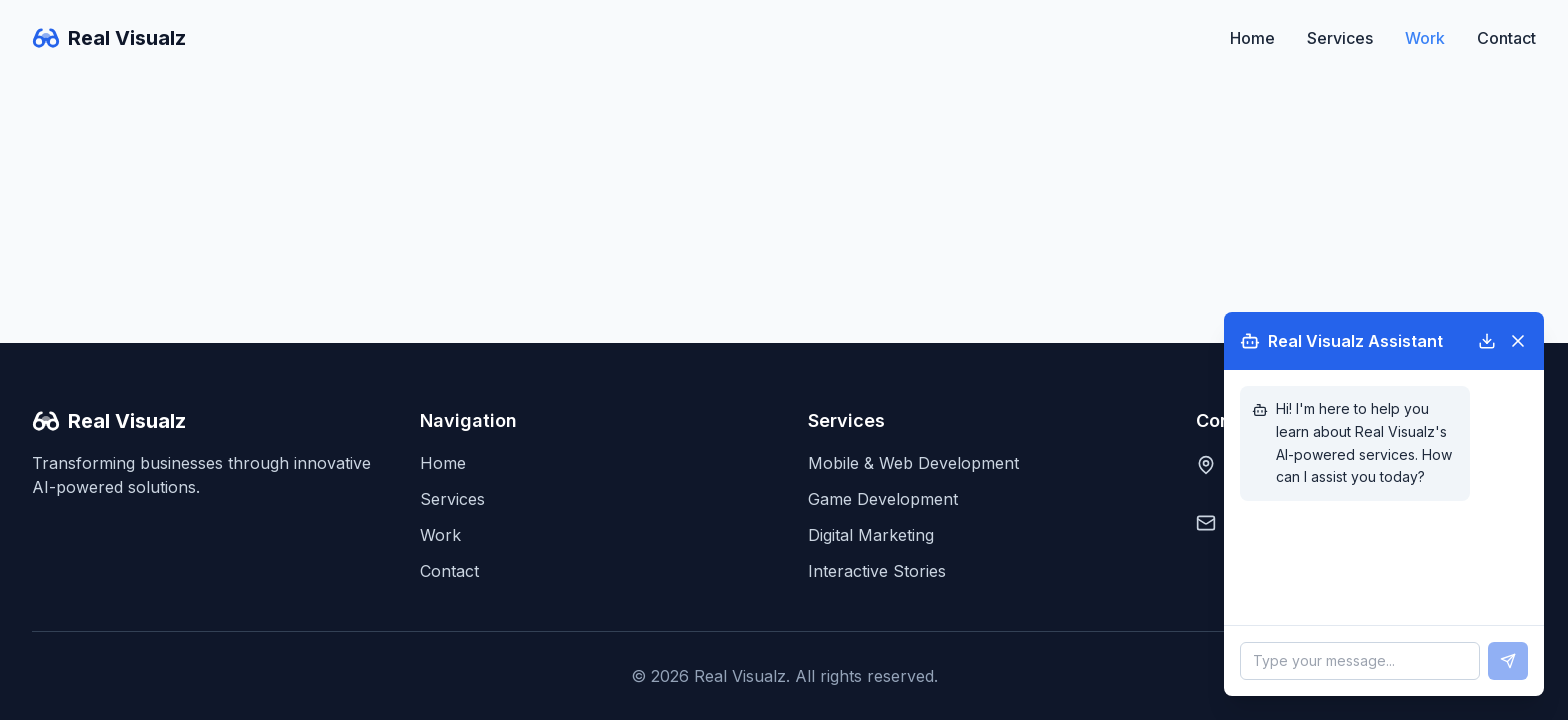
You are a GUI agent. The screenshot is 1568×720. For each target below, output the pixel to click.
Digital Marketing (871, 535)
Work (1425, 38)
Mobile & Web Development (913, 463)
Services (1340, 38)
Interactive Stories (877, 571)
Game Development (883, 499)
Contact (1506, 38)
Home (1252, 38)
